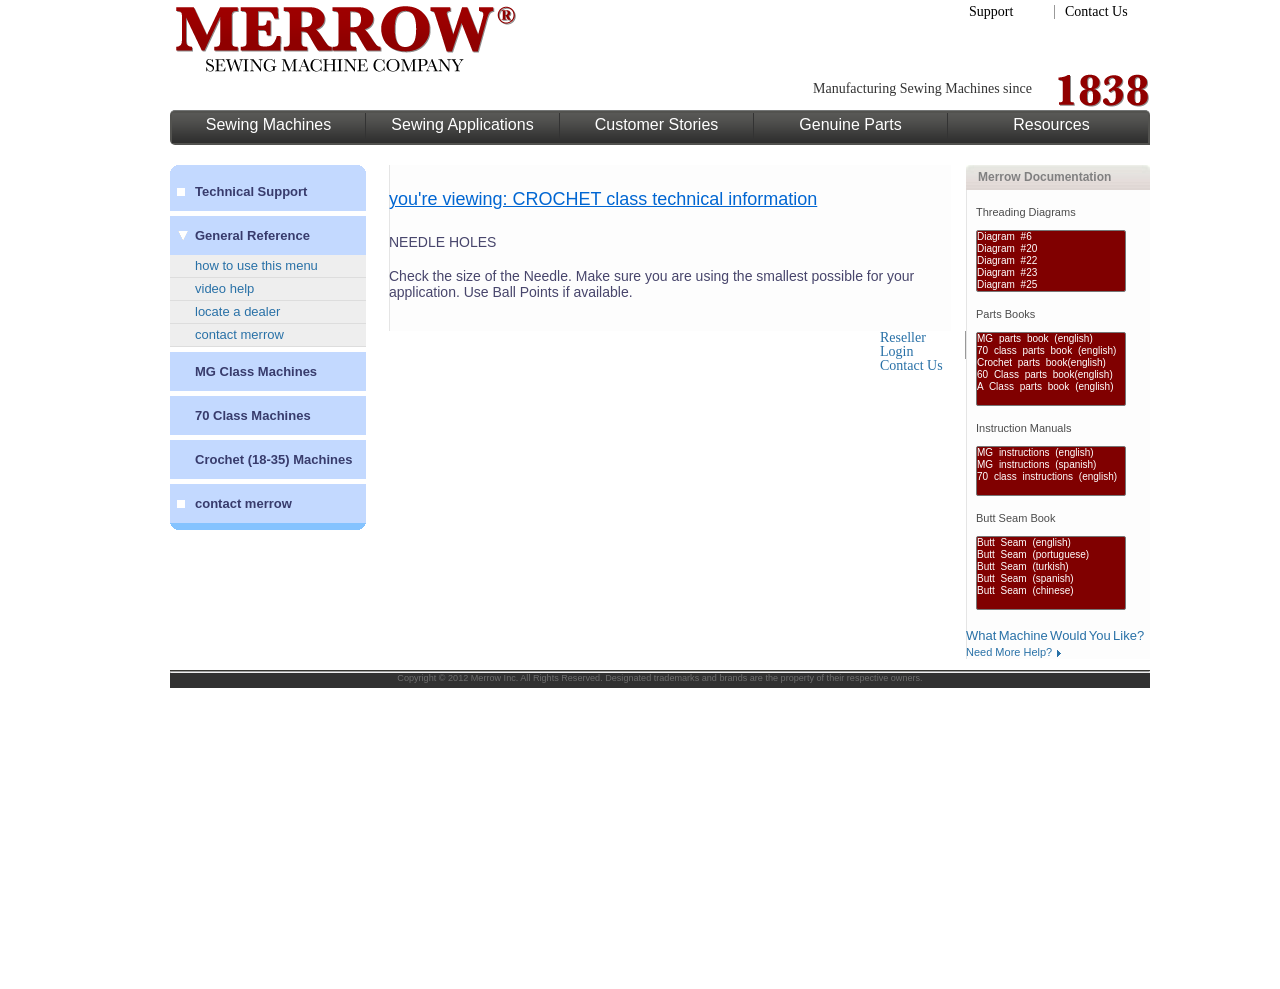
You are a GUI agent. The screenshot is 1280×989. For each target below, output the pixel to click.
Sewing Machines (268, 125)
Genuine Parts (850, 125)
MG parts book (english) (1051, 339)
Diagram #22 (1051, 261)
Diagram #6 (1051, 237)
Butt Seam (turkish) (1051, 567)
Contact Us (1096, 11)
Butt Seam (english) (1051, 543)
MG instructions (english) (1051, 453)
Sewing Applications (462, 125)
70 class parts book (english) (1051, 351)
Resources (1051, 125)
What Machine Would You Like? (1055, 635)
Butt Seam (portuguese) (1051, 555)
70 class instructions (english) (1051, 477)
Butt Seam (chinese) (1051, 591)
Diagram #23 (1051, 273)
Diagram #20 (1051, 249)
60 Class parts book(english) (1051, 375)
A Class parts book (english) (1051, 387)
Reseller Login (903, 344)
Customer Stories (657, 125)
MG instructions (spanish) (1051, 465)
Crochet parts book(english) (1051, 363)
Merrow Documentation (1044, 177)
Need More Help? (1009, 652)
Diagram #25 (1051, 285)
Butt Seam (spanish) (1051, 579)
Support (991, 11)
